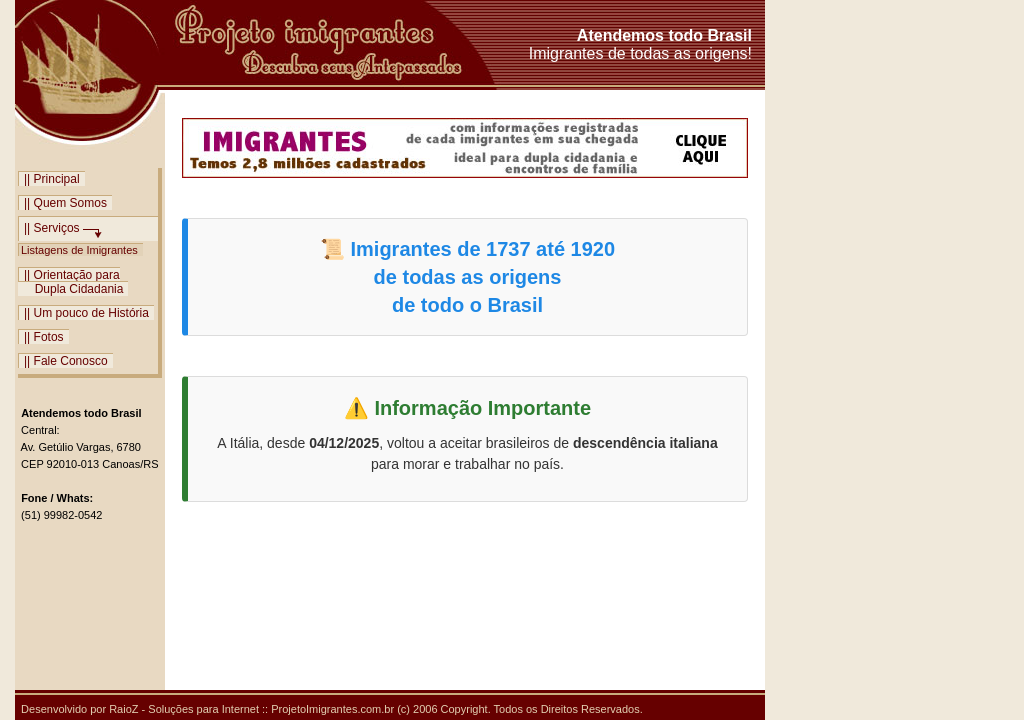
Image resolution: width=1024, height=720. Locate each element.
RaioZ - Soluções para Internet (184, 709)
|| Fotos (44, 336)
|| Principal (52, 178)
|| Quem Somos (65, 202)
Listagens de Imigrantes (81, 249)
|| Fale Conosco (66, 360)
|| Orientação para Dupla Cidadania (73, 281)
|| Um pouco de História (86, 312)
